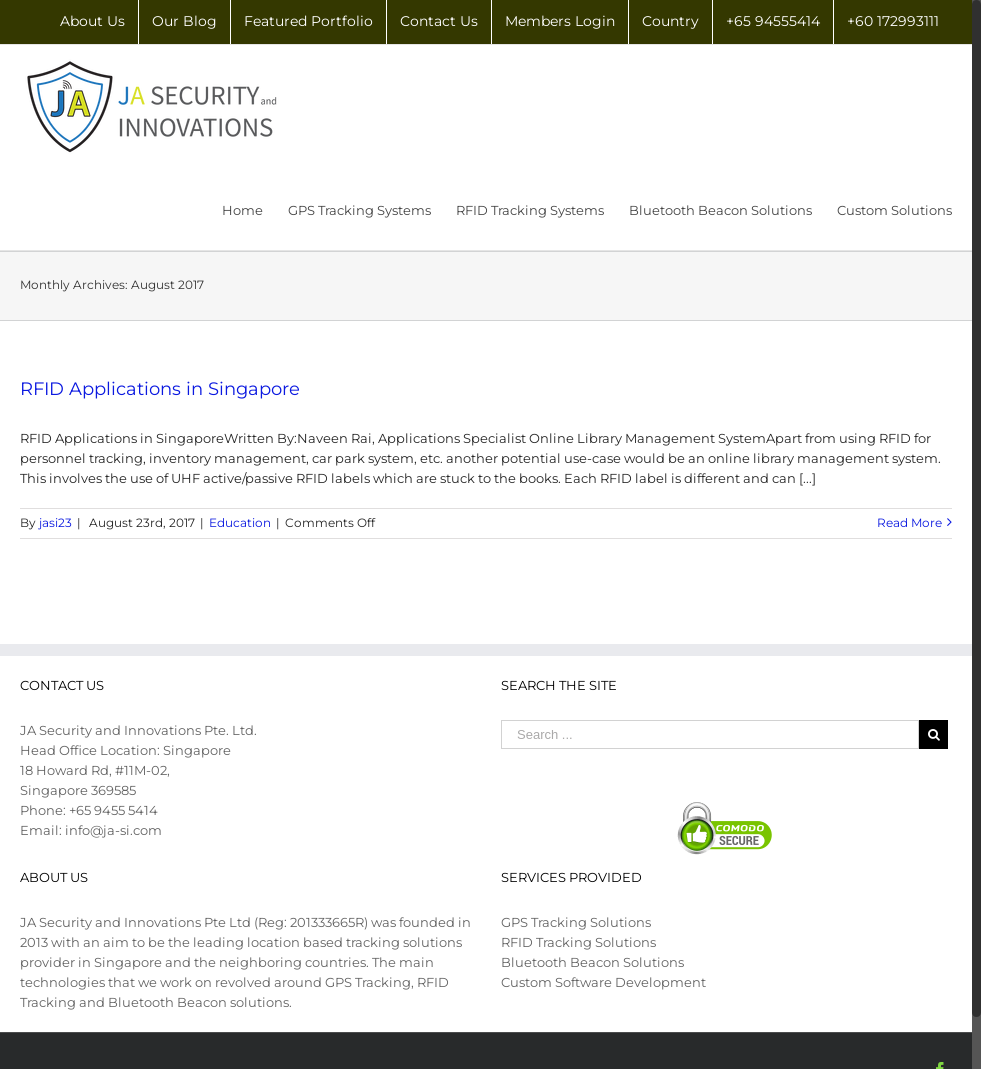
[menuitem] (92, 22)
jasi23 (55, 522)
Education (240, 522)
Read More (909, 522)
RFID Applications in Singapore (160, 389)
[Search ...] (710, 734)
